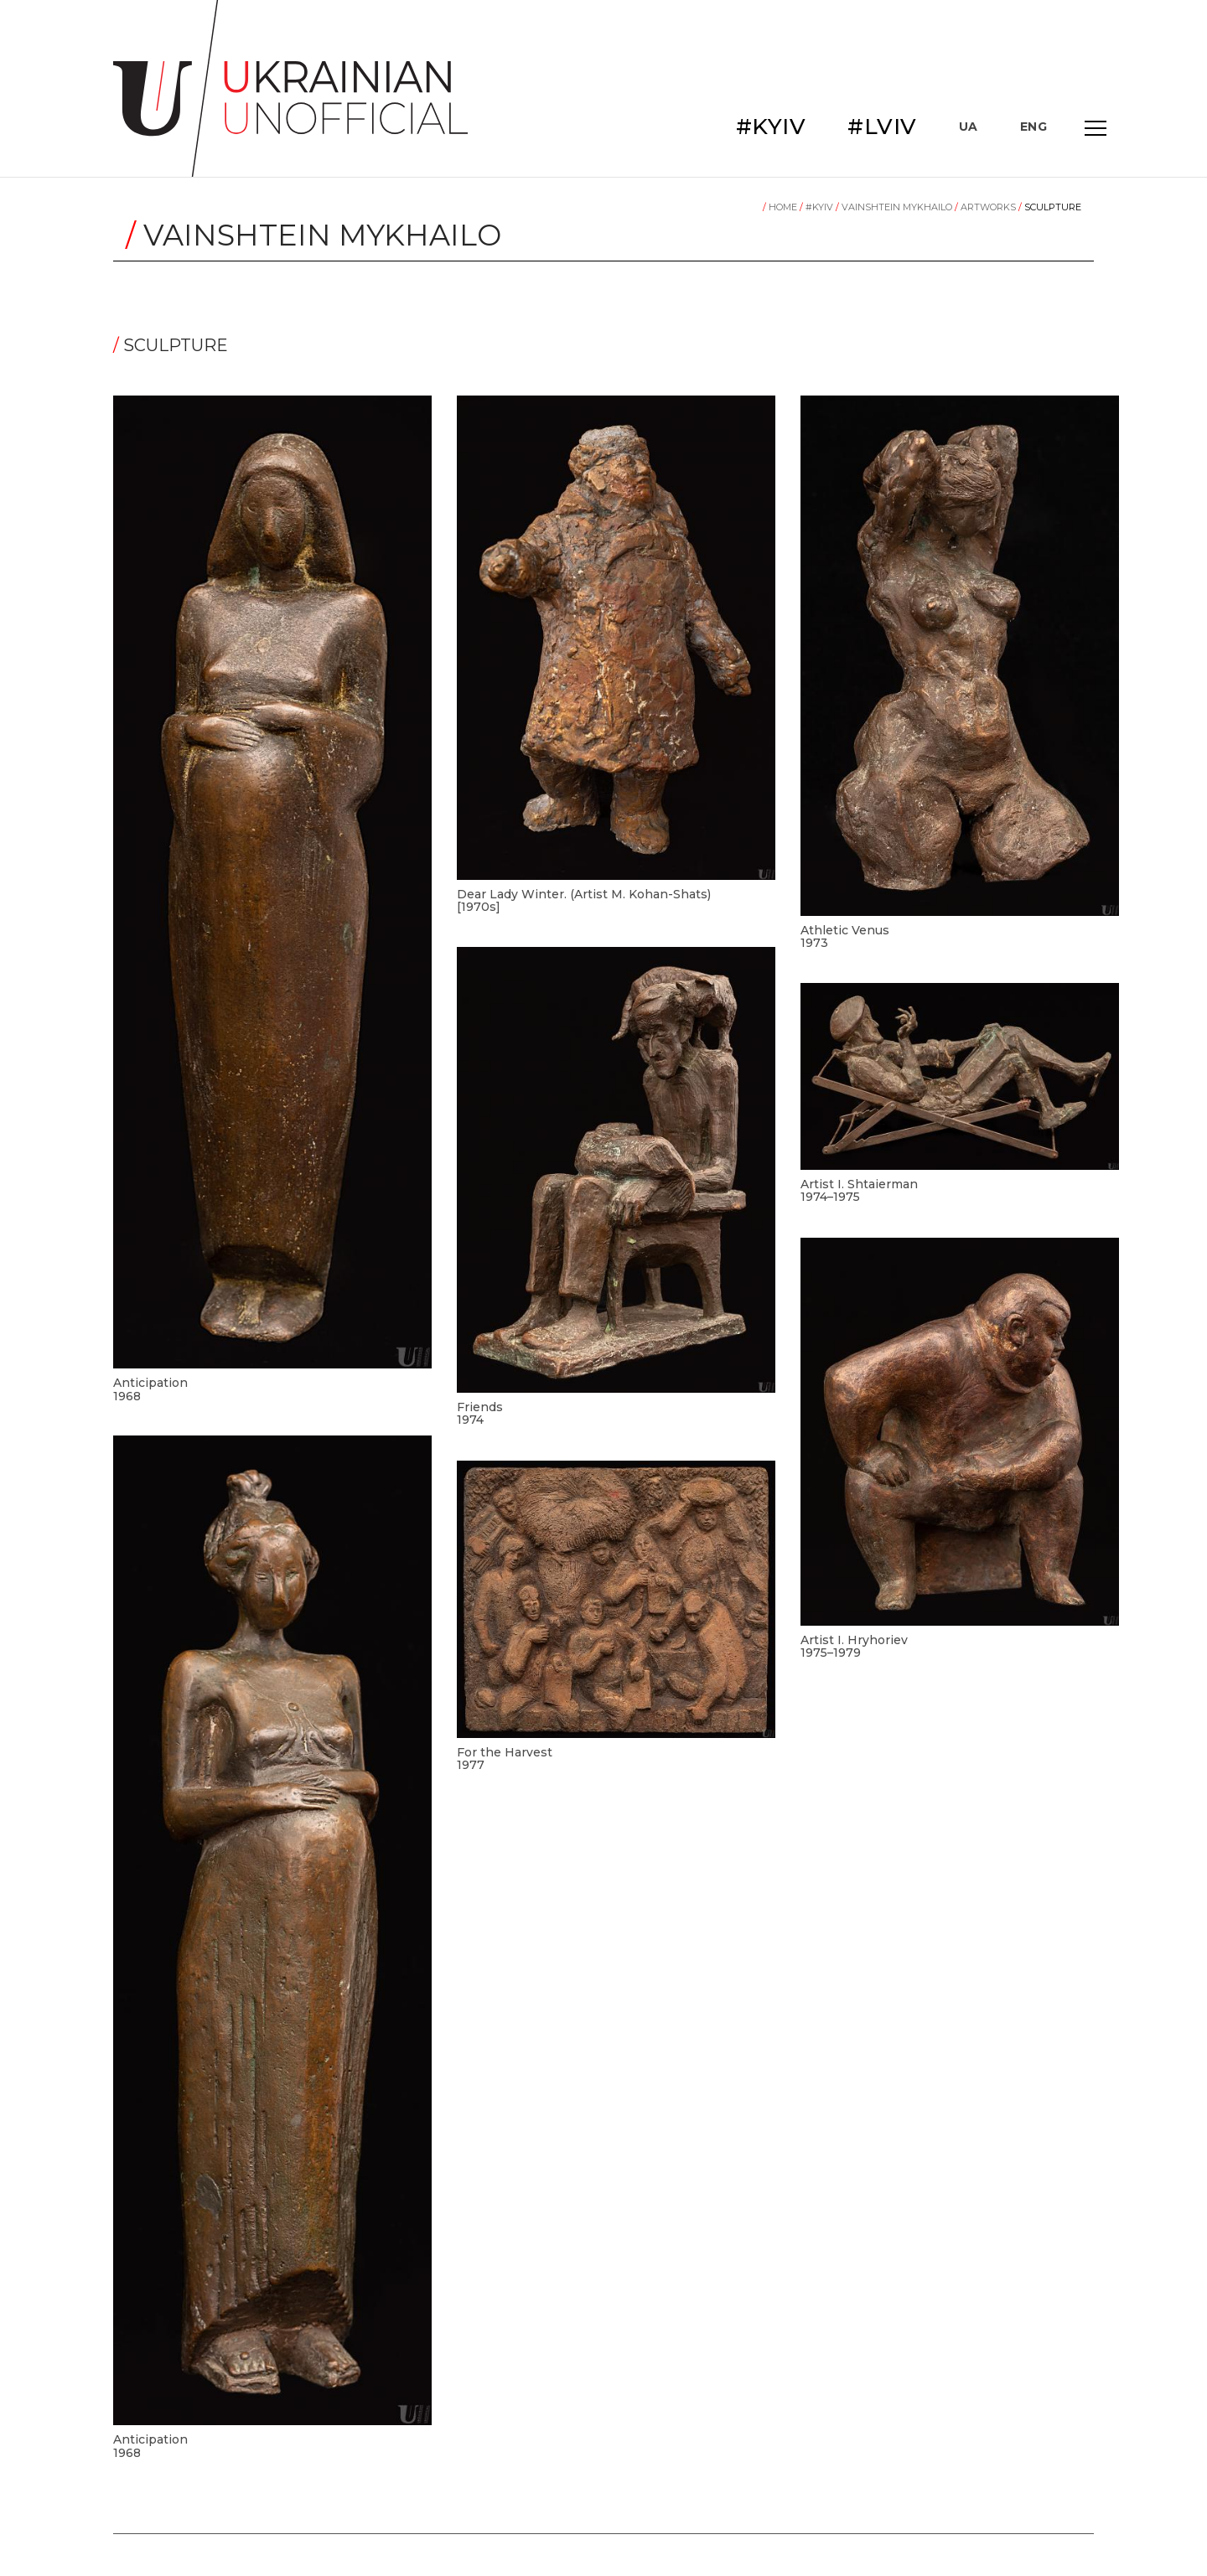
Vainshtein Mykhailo (895, 207)
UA (968, 126)
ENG (1034, 126)
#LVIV (882, 126)
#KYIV (771, 126)
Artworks (986, 207)
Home (781, 207)
